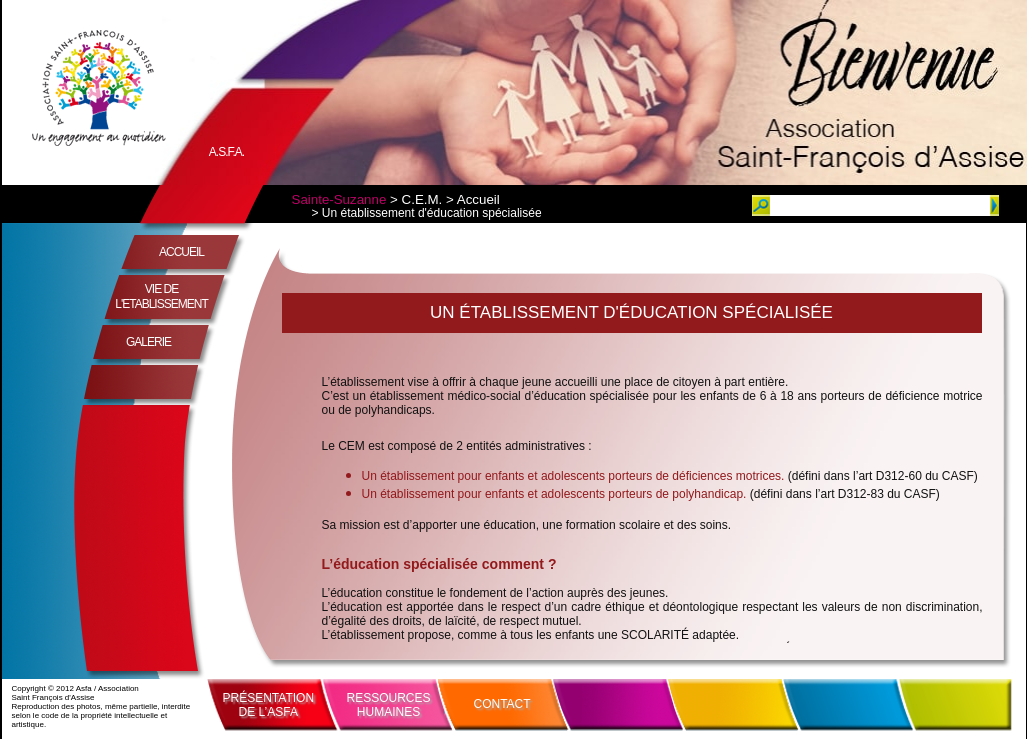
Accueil (478, 199)
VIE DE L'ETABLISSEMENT (161, 296)
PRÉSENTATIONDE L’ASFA (269, 705)
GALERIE (148, 342)
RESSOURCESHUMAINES (389, 705)
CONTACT (502, 704)
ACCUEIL (181, 252)
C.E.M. (422, 199)
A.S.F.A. (226, 152)
